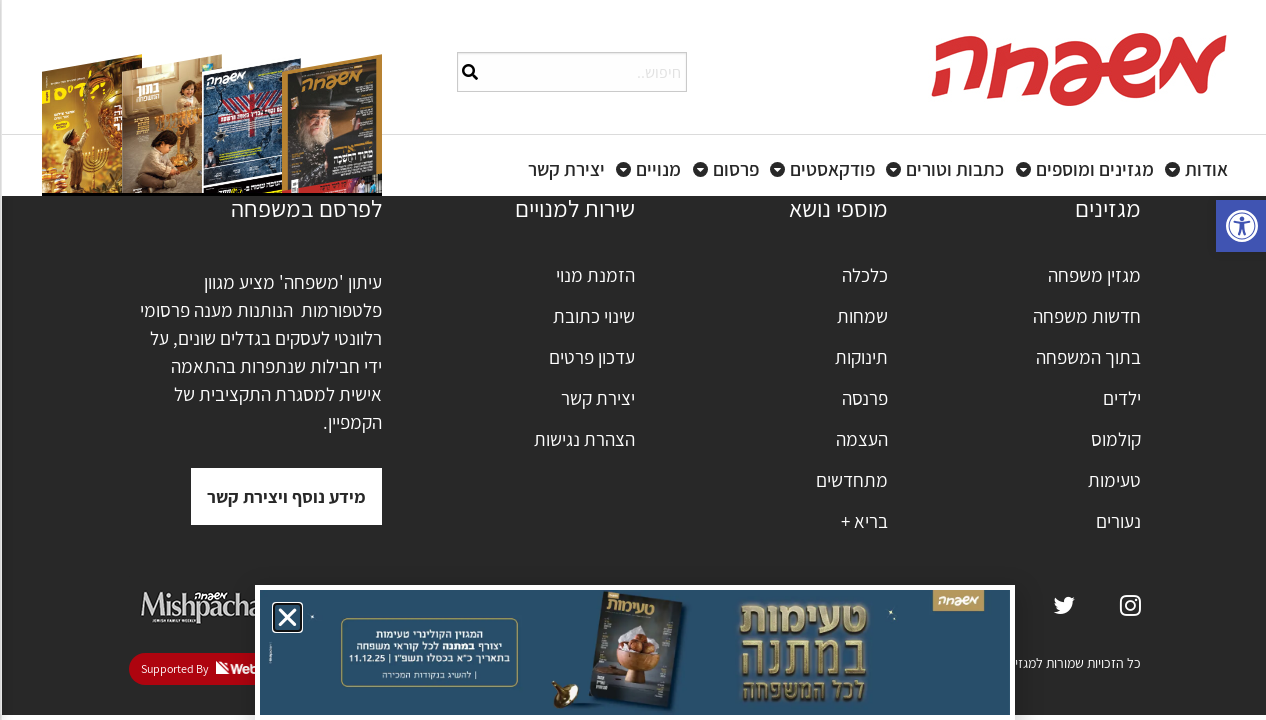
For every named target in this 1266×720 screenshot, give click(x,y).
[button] (285, 617)
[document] (633, 360)
